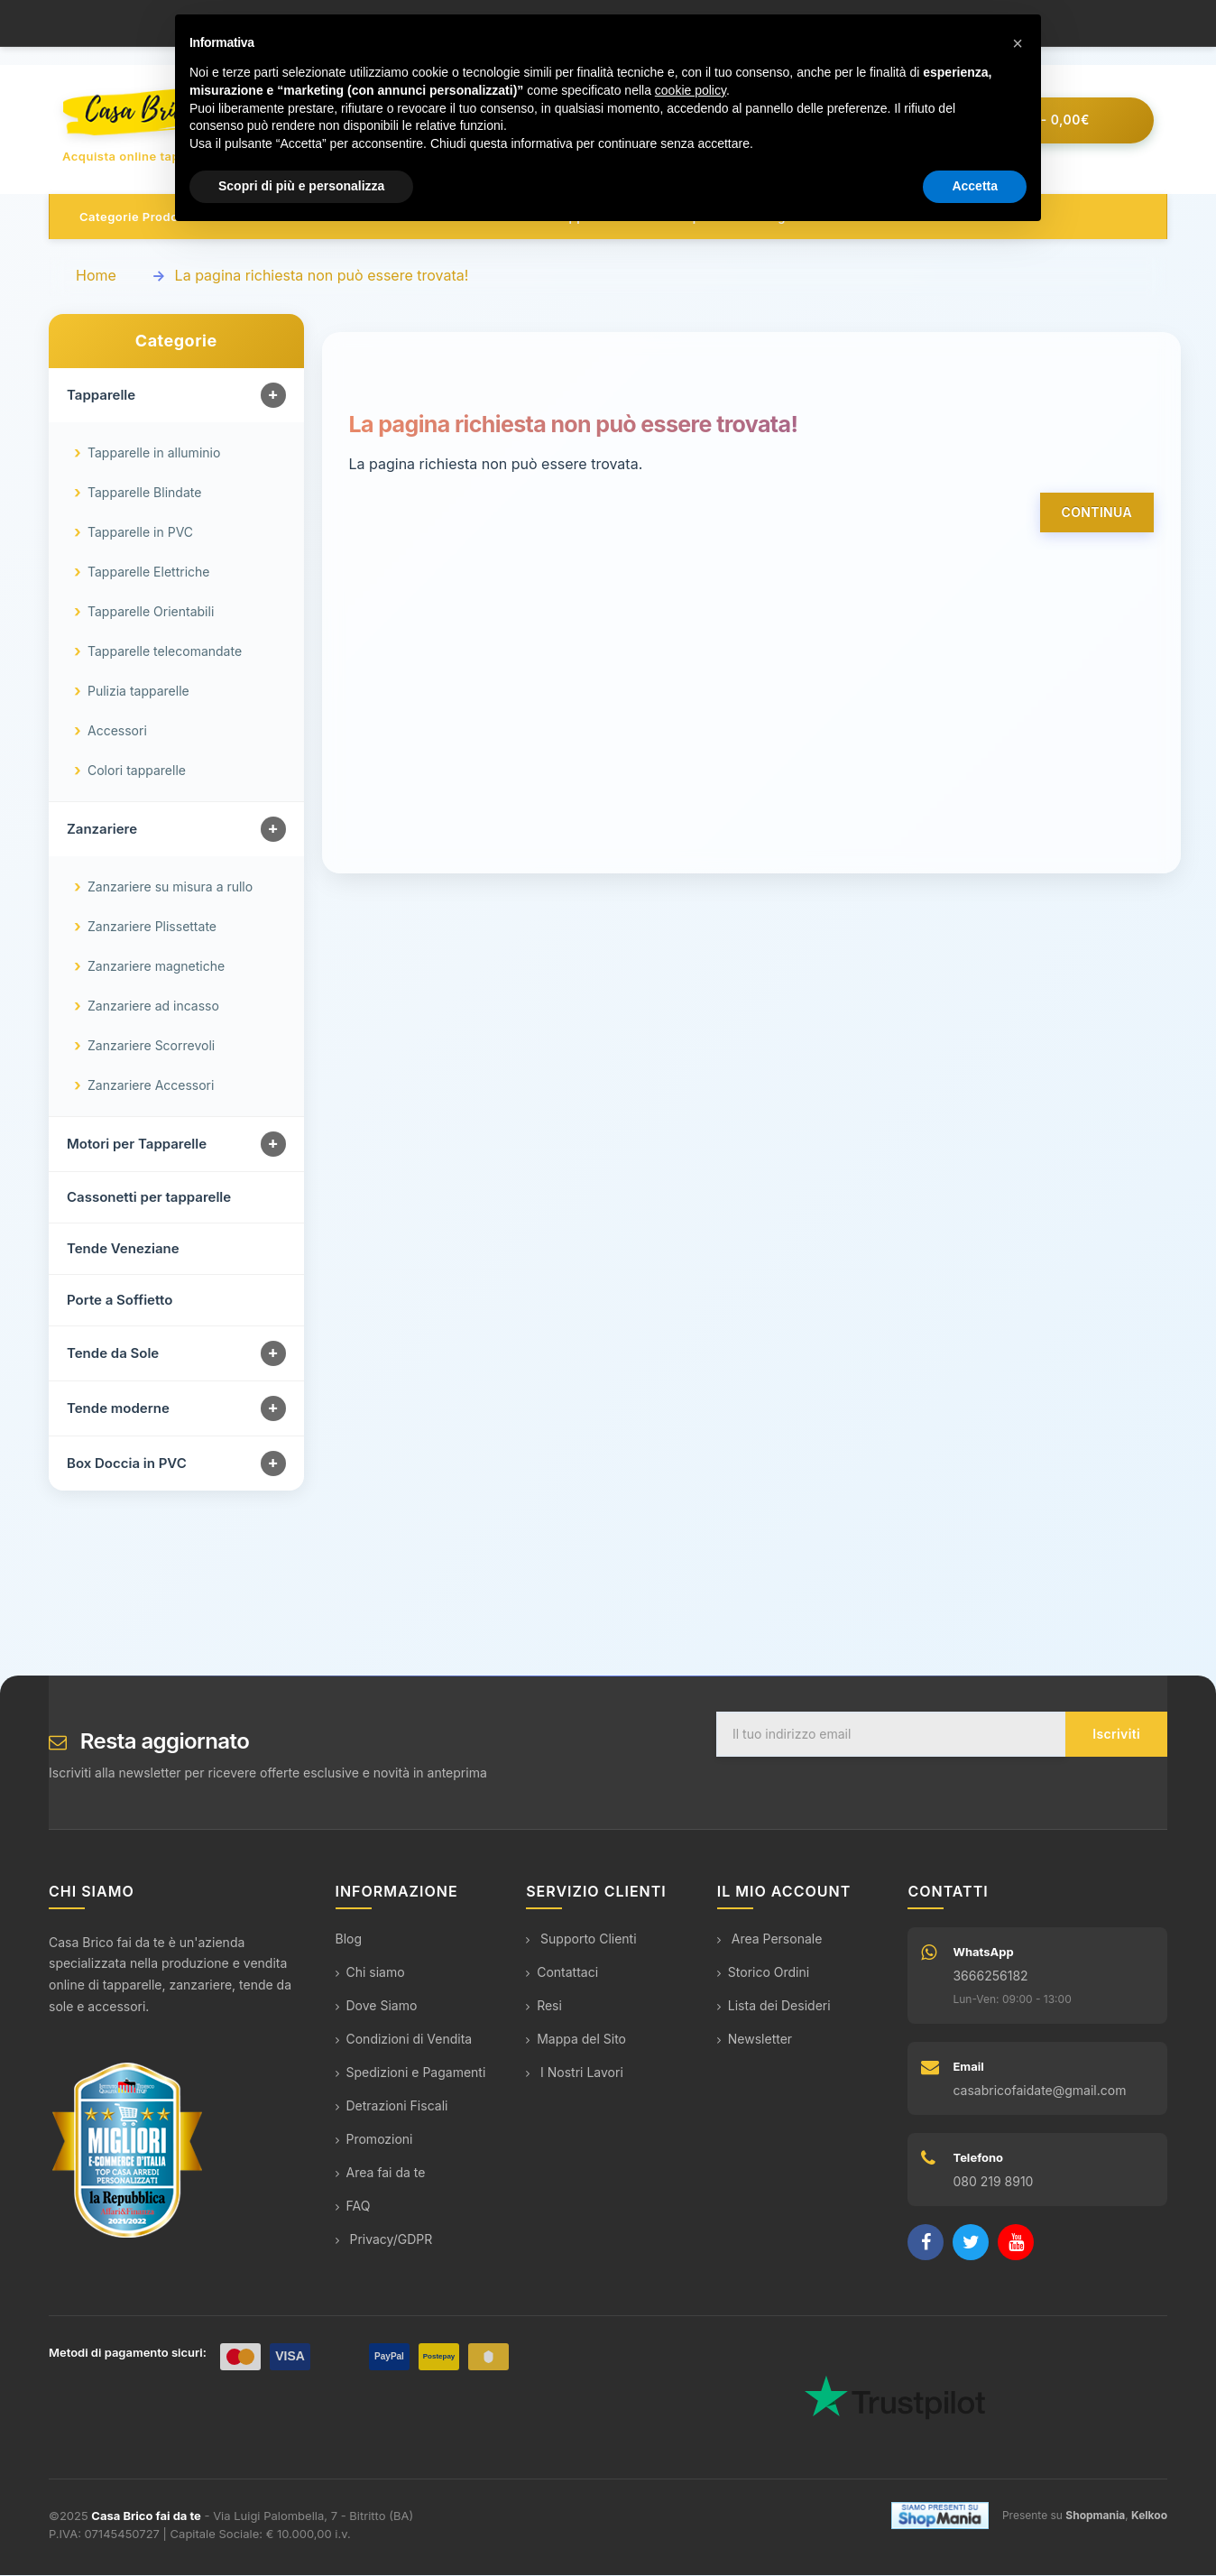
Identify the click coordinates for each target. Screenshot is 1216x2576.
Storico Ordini (763, 1972)
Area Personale (770, 1939)
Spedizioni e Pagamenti (411, 2073)
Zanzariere (102, 829)
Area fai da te (381, 2173)
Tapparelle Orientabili (151, 612)
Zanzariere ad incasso (153, 1006)
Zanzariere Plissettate (152, 927)
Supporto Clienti (581, 1939)
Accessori (117, 731)
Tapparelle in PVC (140, 532)
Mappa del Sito (576, 2039)
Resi (544, 2006)
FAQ (353, 2206)
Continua (1097, 513)
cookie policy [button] (690, 90)
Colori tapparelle (137, 771)
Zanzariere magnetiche (156, 966)
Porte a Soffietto (119, 1300)
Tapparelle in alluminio (154, 453)
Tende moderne (118, 1408)
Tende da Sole (113, 1353)
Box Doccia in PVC (127, 1464)
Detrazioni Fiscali (392, 2106)
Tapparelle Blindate (144, 493)
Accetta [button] (975, 186)
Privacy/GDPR (384, 2240)
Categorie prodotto (137, 217)
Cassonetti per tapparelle (149, 1197)
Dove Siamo (377, 2006)
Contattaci (562, 1972)
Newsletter (754, 2039)
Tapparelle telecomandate (165, 652)
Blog (349, 1939)
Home (96, 276)
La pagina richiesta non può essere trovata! (322, 276)
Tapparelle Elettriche (148, 572)
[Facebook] (925, 2243)
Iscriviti (1116, 1734)
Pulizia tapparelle (138, 691)
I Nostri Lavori (574, 2073)
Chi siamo (370, 1972)
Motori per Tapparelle (137, 1144)
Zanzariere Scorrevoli (151, 1046)
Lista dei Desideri (774, 2006)
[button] (1017, 43)
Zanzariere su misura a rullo (170, 887)
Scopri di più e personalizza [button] (301, 186)
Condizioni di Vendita (404, 2039)
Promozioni (374, 2139)
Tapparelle (101, 395)
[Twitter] (971, 2243)
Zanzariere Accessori (151, 1086)
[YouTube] (1016, 2243)
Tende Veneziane (123, 1249)
